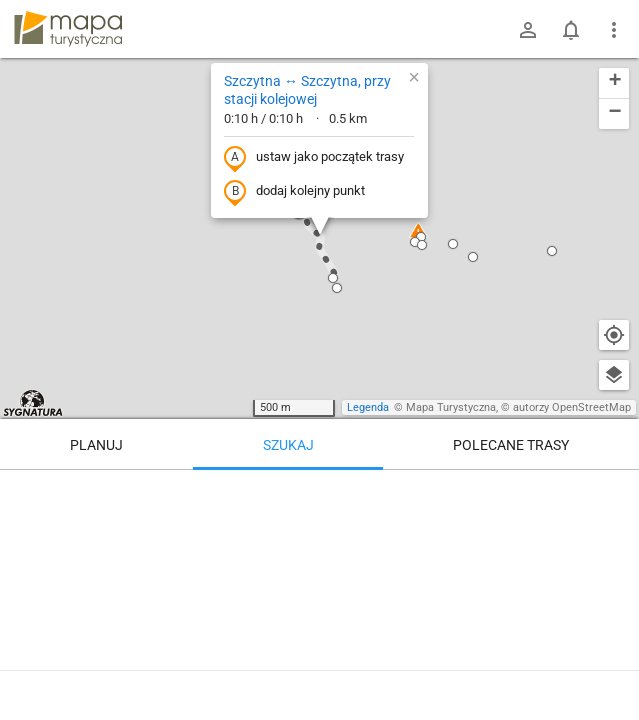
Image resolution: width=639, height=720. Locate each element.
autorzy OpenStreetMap (572, 407)
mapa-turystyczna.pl (68, 29)
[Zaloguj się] (528, 30)
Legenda (368, 407)
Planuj (96, 445)
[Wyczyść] (614, 492)
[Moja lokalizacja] (614, 335)
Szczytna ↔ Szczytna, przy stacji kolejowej (307, 90)
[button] (421, 237)
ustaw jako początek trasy (314, 158)
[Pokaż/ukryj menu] (614, 30)
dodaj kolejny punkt (294, 192)
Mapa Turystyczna (451, 407)
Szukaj (288, 445)
